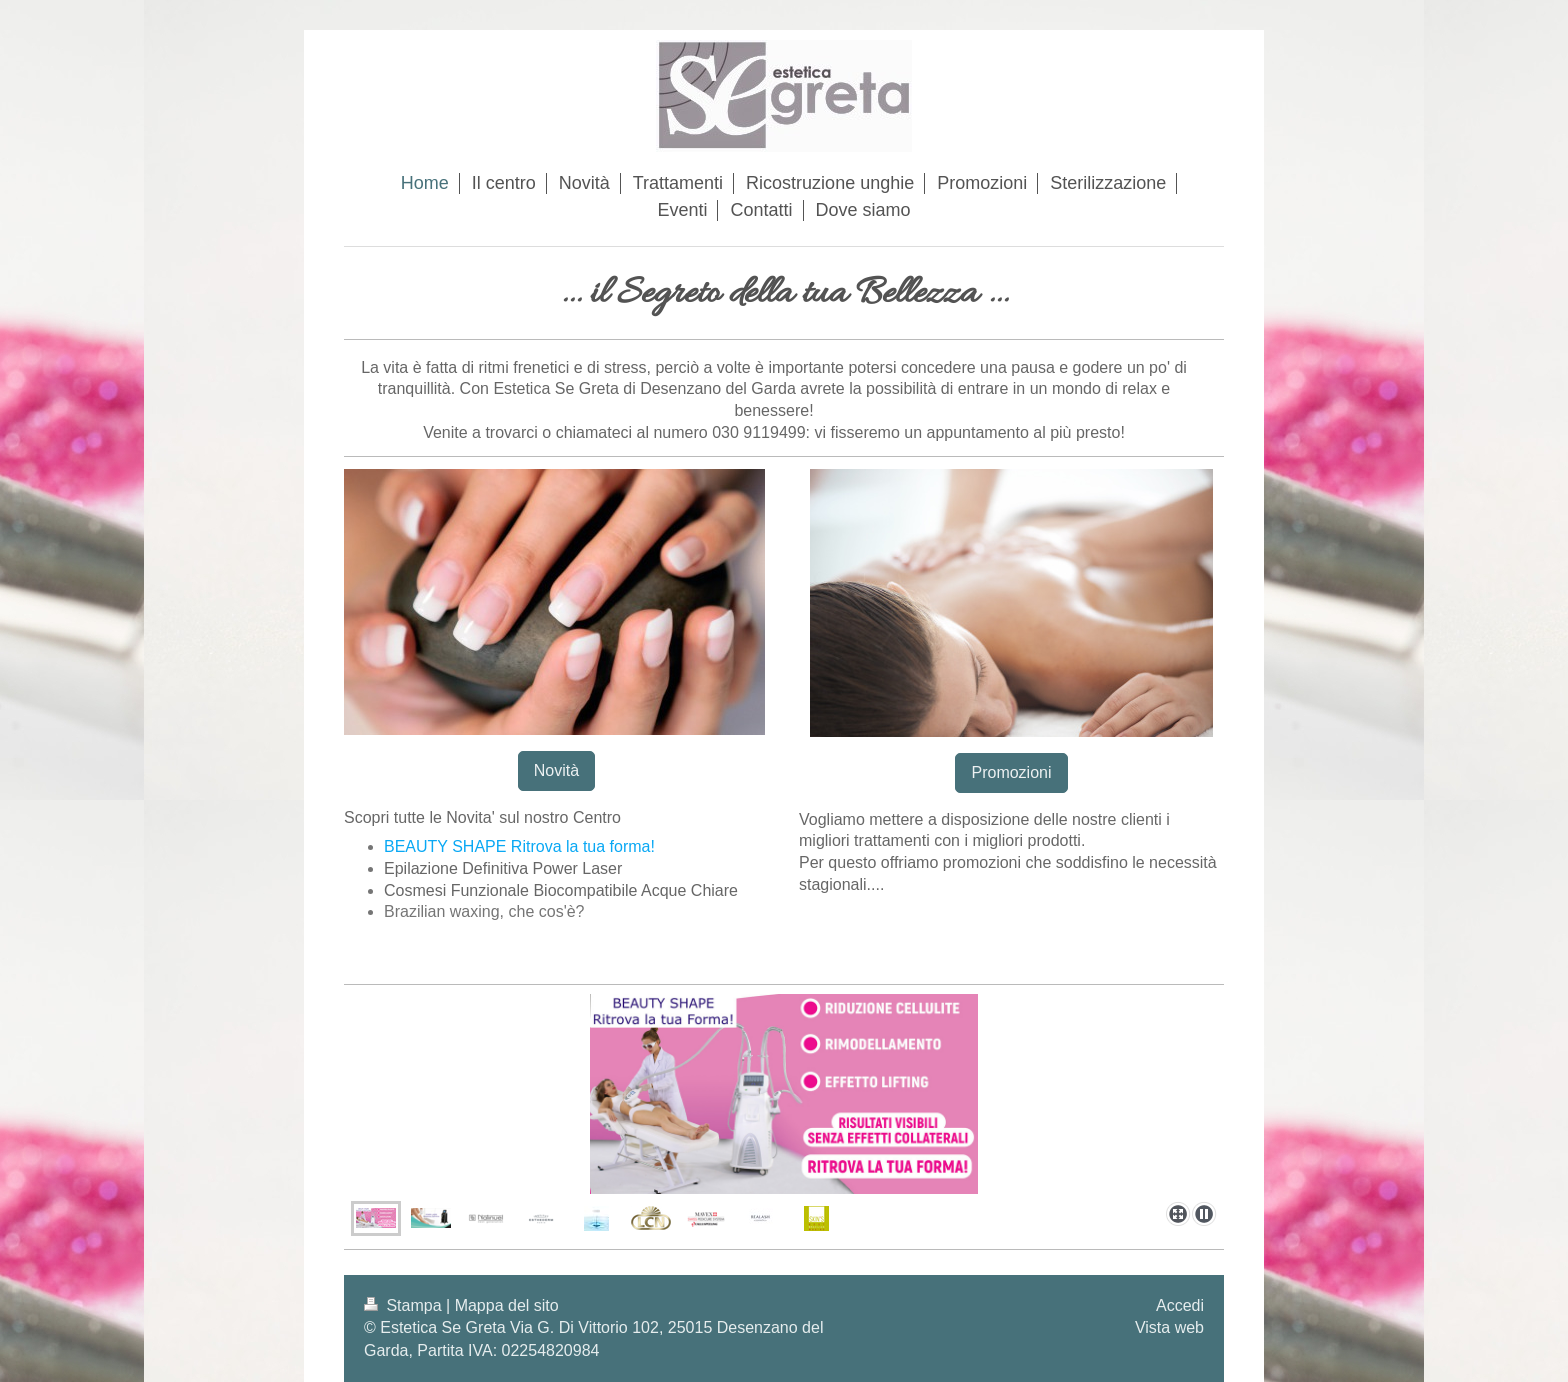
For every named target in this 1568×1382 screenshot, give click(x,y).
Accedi (1180, 1305)
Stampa (405, 1305)
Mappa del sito (507, 1305)
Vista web (1169, 1327)
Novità (556, 770)
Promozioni (1011, 772)
